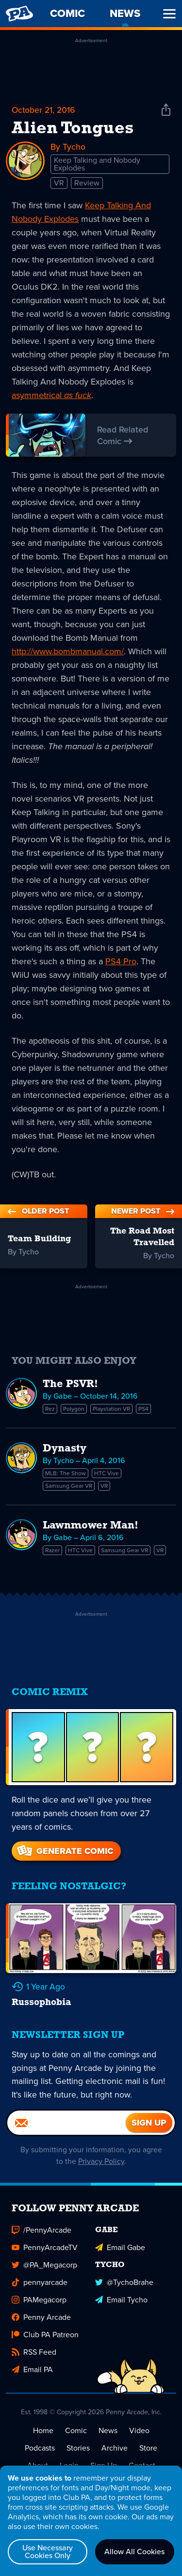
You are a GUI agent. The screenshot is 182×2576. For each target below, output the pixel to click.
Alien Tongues (72, 129)
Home (43, 2438)
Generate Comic (64, 1851)
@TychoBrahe (124, 2290)
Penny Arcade (41, 2324)
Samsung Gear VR (68, 1486)
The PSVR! (70, 1384)
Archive (114, 2455)
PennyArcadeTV (45, 2255)
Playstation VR (111, 1409)
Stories (78, 2455)
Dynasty (64, 1449)
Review (86, 183)
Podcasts (40, 2455)
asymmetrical (51, 395)
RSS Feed (34, 2359)
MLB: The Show (65, 1473)
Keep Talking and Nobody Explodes (97, 164)
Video (139, 2438)
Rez (50, 1409)
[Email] (66, 2130)
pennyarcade (39, 2290)
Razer (52, 1550)
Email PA (32, 2377)
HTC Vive (106, 1473)
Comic (76, 2438)
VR (59, 183)
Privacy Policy (101, 2169)
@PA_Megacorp (44, 2272)
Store (148, 2455)
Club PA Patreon (45, 2342)
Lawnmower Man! (90, 1526)
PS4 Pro (120, 962)
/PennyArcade (41, 2237)
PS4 (143, 1409)
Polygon (73, 1409)
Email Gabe (120, 2255)
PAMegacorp (39, 2307)
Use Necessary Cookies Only (47, 2551)
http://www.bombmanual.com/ (68, 652)
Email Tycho (121, 2307)
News (108, 2438)
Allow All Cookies (134, 2551)
